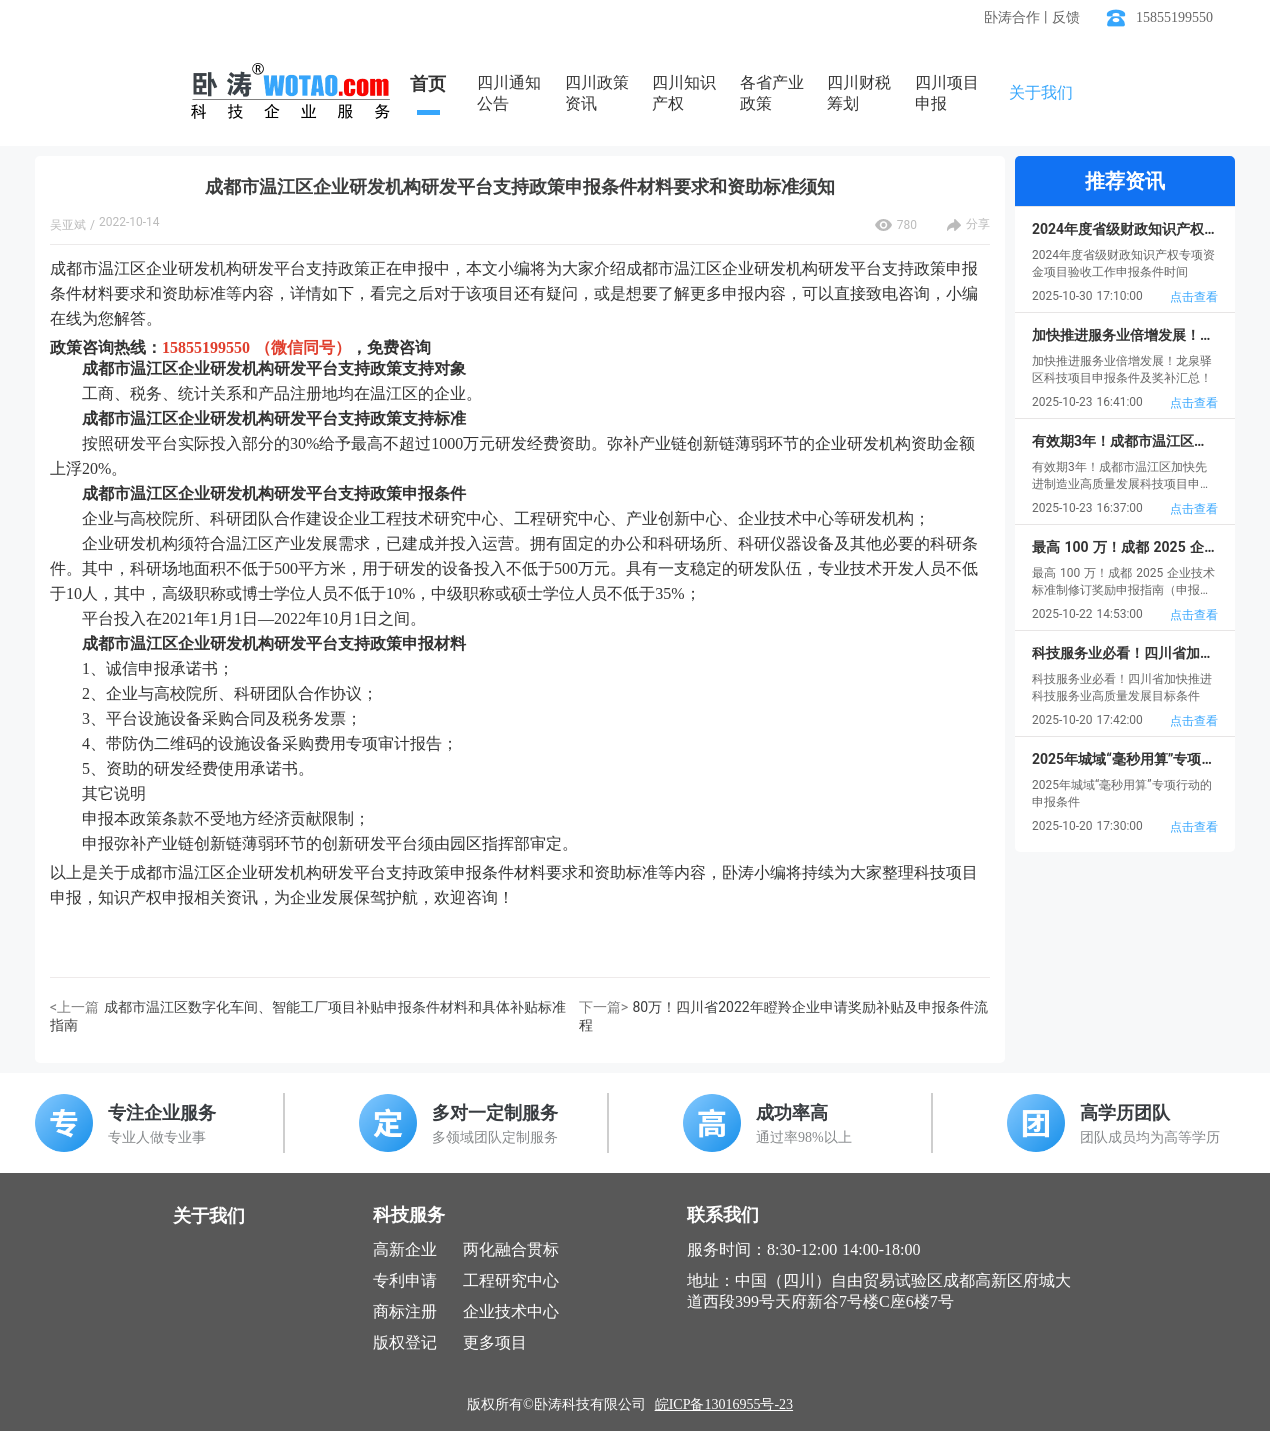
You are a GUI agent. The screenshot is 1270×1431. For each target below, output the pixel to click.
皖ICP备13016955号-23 (724, 1404)
